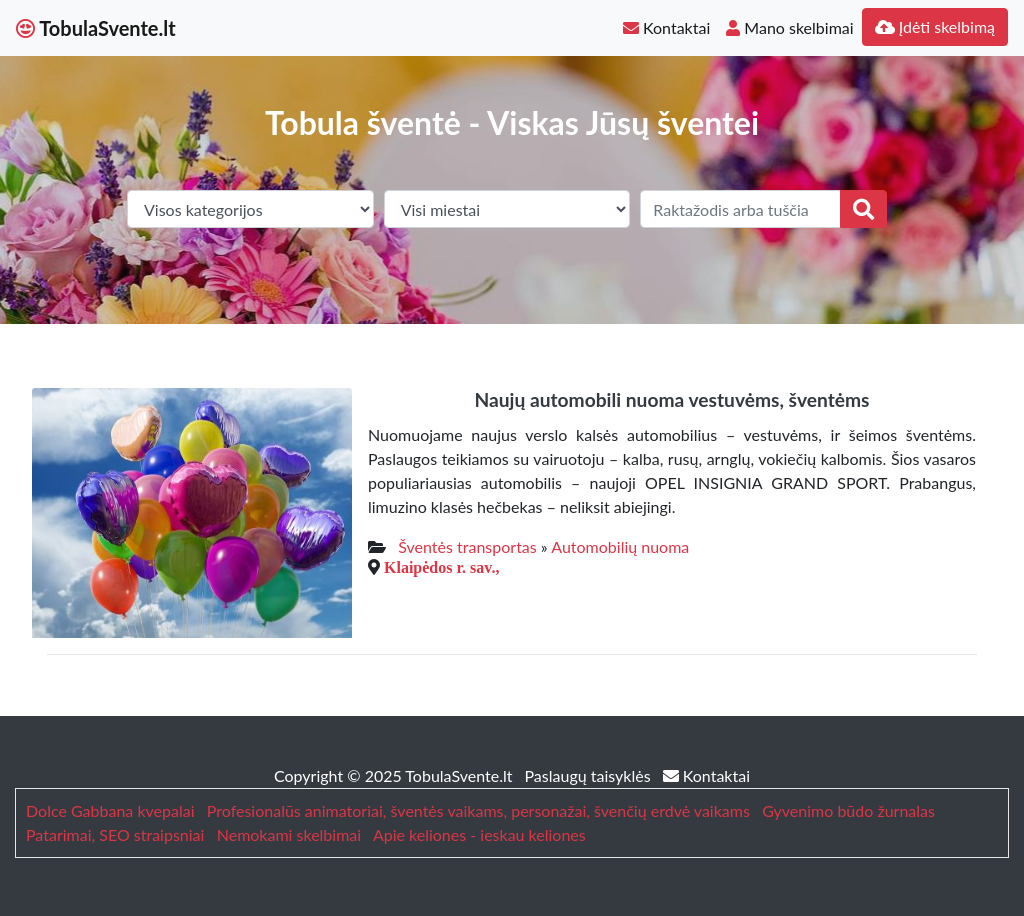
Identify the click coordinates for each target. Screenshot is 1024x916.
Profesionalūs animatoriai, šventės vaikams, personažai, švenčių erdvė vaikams (478, 810)
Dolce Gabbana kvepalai (110, 810)
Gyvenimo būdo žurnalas (848, 810)
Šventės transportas (467, 546)
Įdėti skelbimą (935, 26)
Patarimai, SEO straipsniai (115, 834)
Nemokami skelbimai (289, 834)
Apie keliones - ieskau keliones (479, 834)
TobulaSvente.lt (96, 28)
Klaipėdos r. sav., (441, 567)
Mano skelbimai (789, 27)
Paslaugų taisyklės (590, 775)
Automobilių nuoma (620, 546)
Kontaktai (666, 27)
